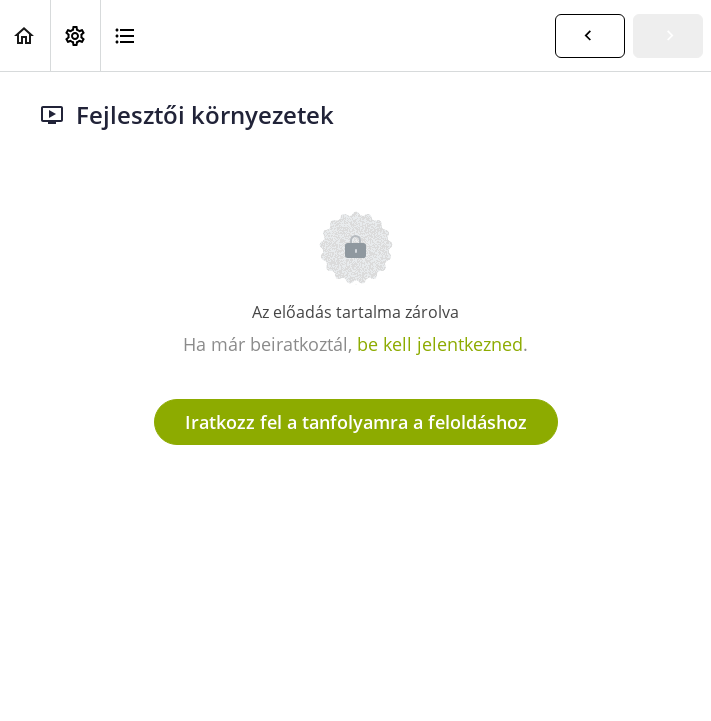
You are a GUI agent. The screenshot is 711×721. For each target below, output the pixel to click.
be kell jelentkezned (440, 344)
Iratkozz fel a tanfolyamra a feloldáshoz (356, 422)
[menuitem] (75, 35)
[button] (25, 35)
